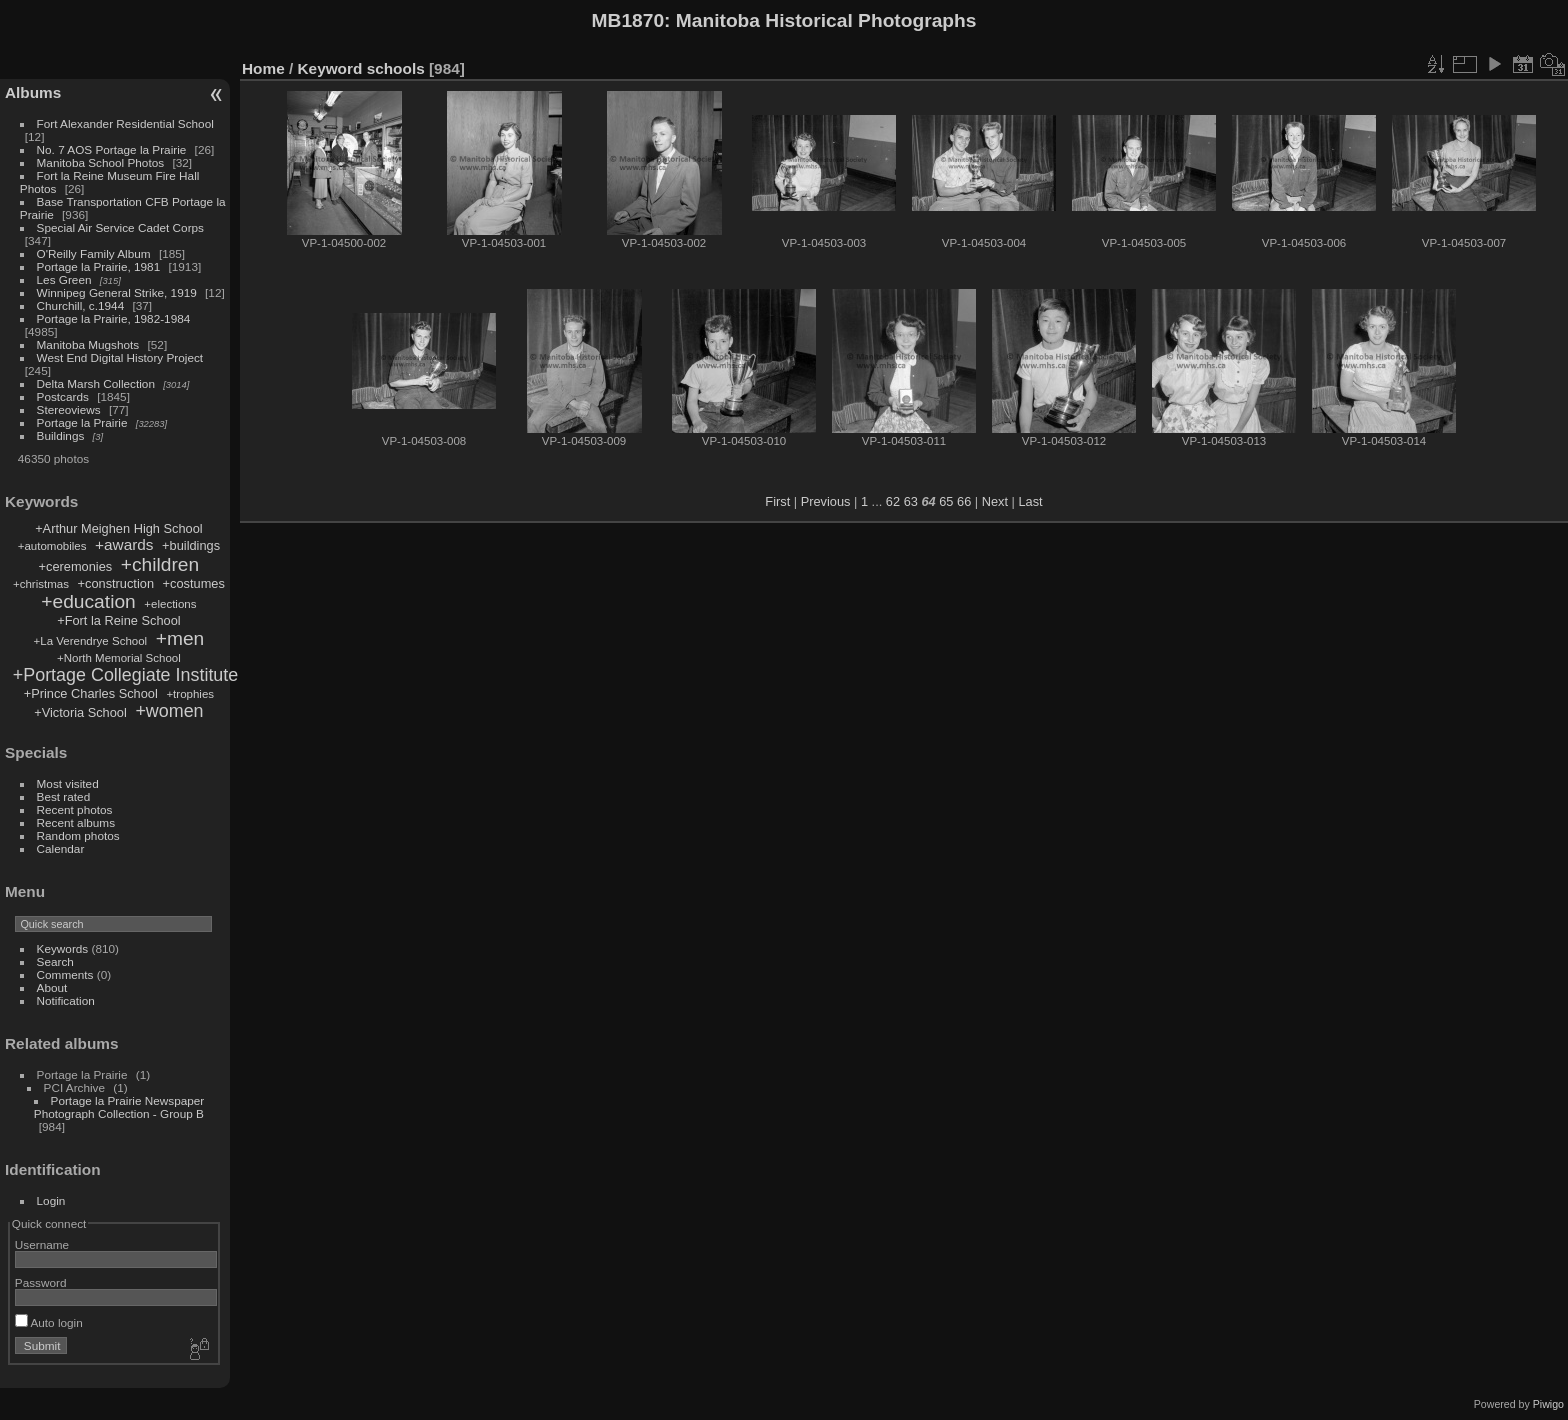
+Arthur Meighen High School (119, 528)
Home (263, 68)
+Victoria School (80, 712)
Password (41, 1282)
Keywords (63, 948)
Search (55, 961)
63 (911, 501)
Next (995, 501)
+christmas (41, 584)
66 (964, 501)
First (777, 501)
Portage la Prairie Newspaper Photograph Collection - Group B (119, 1107)
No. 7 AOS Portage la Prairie (112, 149)
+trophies (190, 694)
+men (180, 638)
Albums (33, 92)
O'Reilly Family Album (94, 253)
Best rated (64, 796)
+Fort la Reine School (118, 620)
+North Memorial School (119, 658)
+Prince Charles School (91, 693)
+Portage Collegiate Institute (125, 675)
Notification (66, 1000)
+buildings (191, 545)
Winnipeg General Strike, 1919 (117, 292)
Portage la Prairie (82, 422)
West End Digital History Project (120, 357)
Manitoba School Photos (101, 162)
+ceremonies (76, 566)
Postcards (63, 396)
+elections (170, 604)
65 (946, 501)
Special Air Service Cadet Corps (120, 227)
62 (893, 501)
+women (169, 711)
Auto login (49, 1322)
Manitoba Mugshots (88, 344)
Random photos (78, 835)
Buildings (61, 435)
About (52, 987)
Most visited (68, 783)
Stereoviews (69, 409)
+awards (124, 544)
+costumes (194, 583)
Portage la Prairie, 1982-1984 (114, 318)
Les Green (64, 279)
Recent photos (75, 809)
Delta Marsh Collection (96, 383)
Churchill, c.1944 (81, 305)
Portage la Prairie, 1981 (99, 266)
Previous (826, 501)
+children (160, 564)
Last (1030, 501)
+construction (116, 583)
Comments (65, 974)
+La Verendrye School (91, 641)
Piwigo (1548, 1404)
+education (88, 601)
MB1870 (628, 20)
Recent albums (76, 822)
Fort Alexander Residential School (125, 123)
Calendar (61, 848)
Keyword (330, 68)
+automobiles (52, 546)
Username (42, 1244)
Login (51, 1200)
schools (396, 68)
